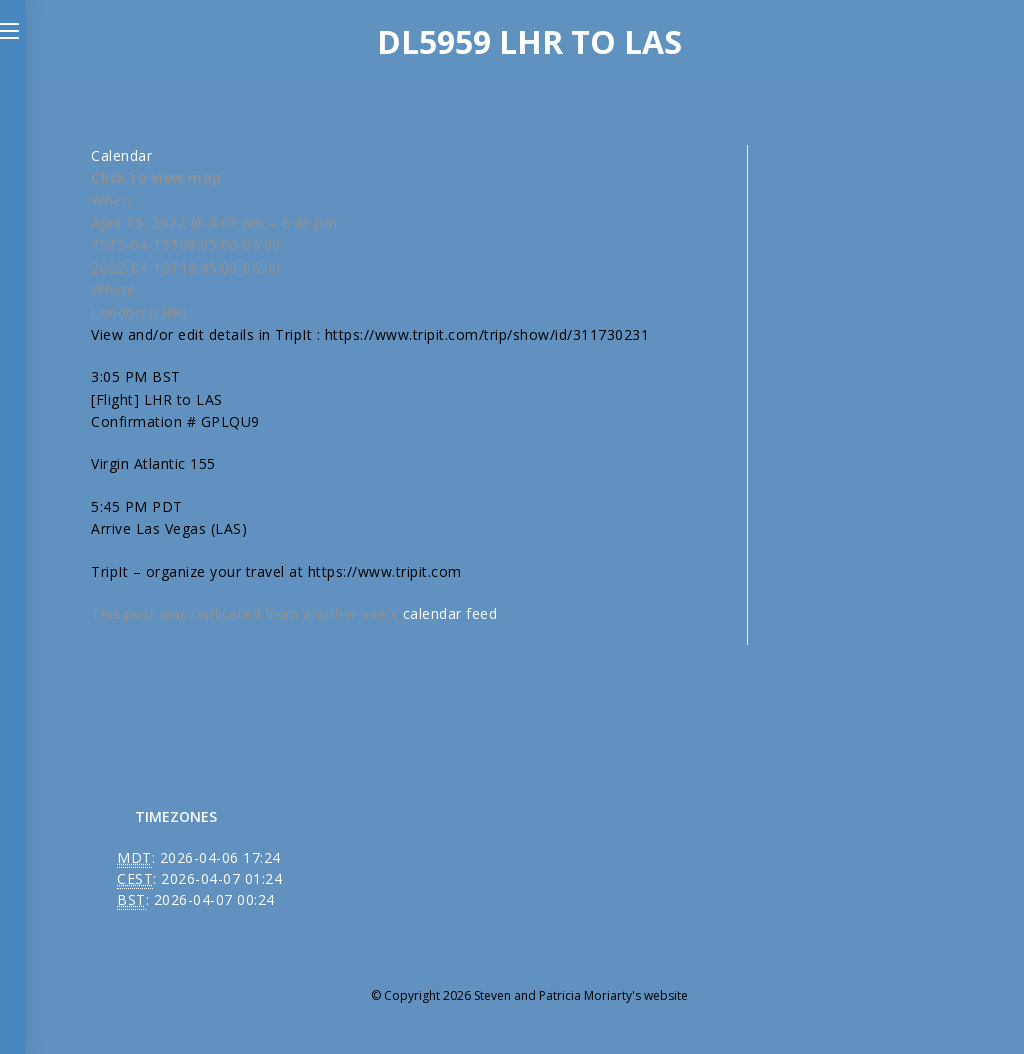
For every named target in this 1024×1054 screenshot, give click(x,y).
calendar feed (450, 613)
